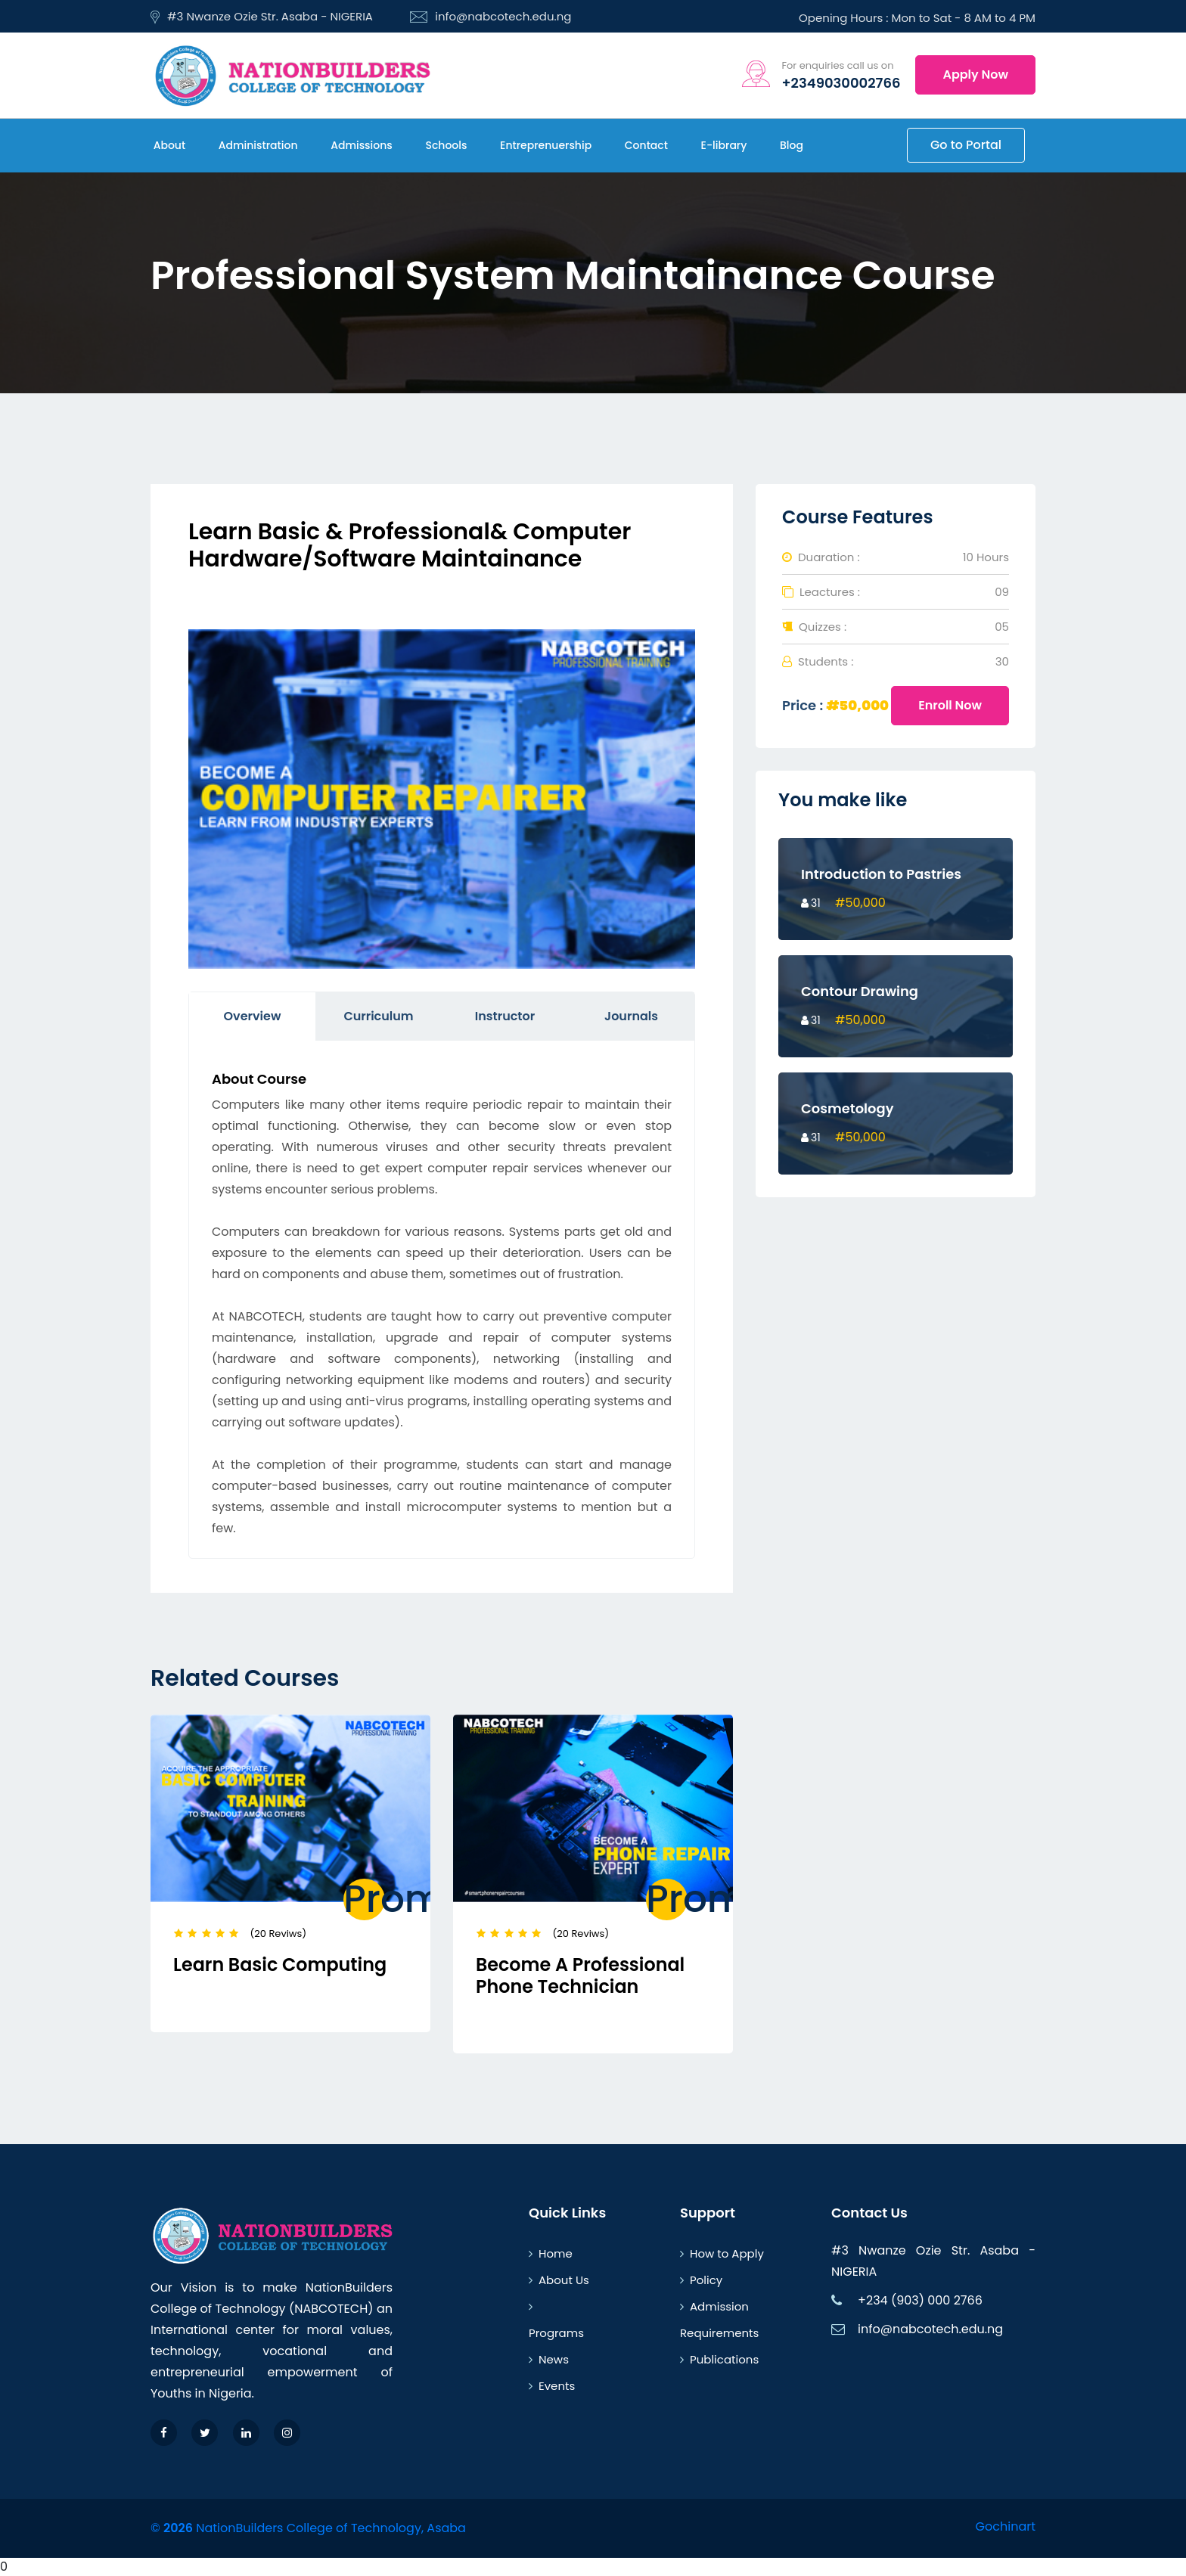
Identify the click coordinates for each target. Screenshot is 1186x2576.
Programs (556, 2321)
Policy (701, 2280)
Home (551, 2253)
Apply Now (975, 74)
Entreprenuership (544, 145)
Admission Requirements (719, 2319)
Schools (445, 145)
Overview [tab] (252, 1016)
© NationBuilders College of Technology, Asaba (308, 2528)
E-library (722, 145)
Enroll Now (950, 705)
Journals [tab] (631, 1016)
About (168, 145)
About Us (559, 2280)
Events (552, 2386)
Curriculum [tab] (378, 1016)
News (549, 2359)
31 (811, 903)
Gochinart (1005, 2526)
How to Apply (722, 2253)
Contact (645, 145)
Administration (256, 145)
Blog (790, 145)
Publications (719, 2359)
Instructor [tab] (505, 1016)
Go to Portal (965, 145)
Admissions (360, 145)
